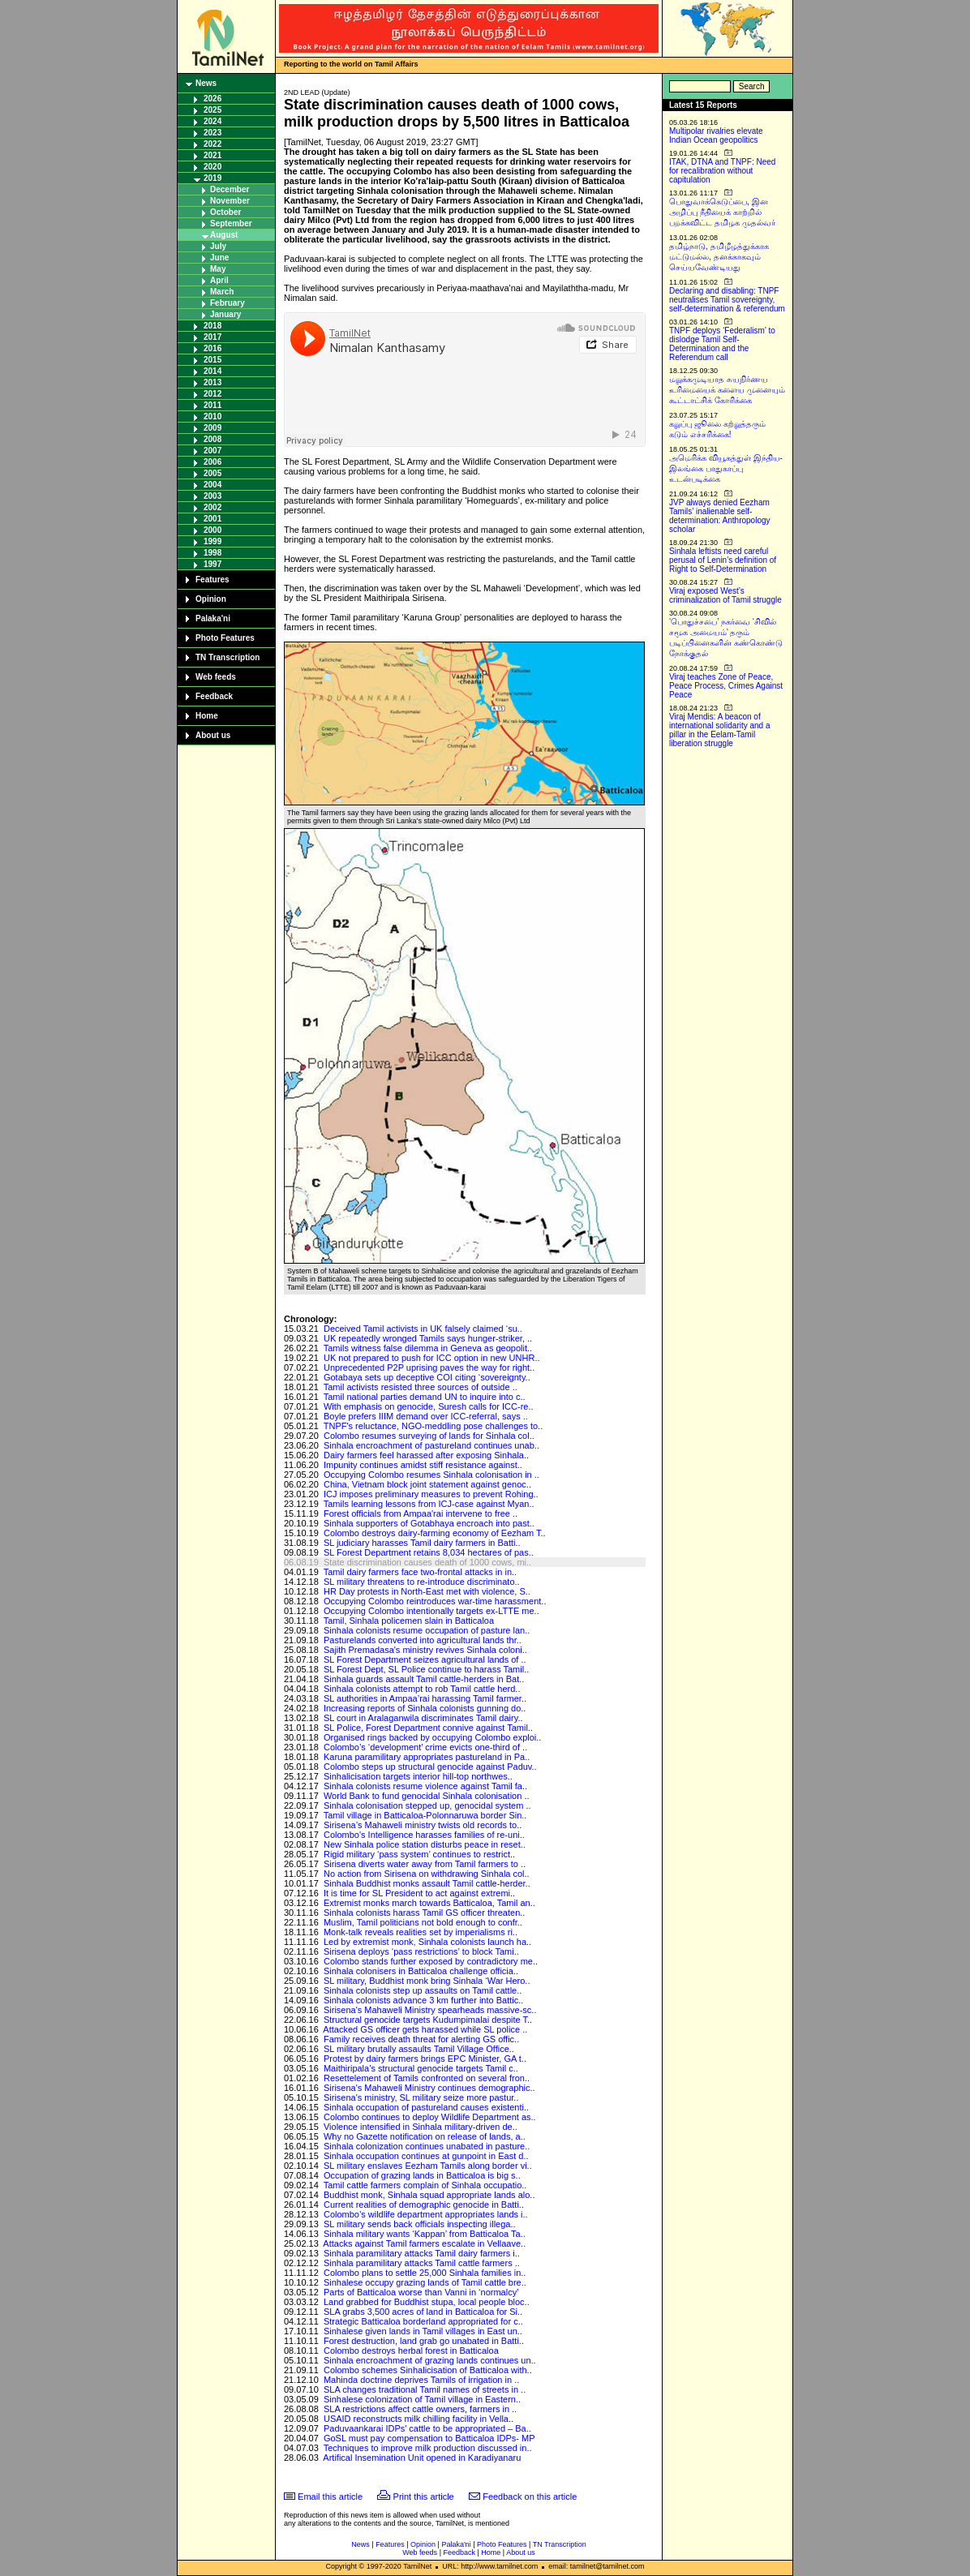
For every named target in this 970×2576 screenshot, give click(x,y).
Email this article (330, 2496)
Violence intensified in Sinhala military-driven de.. (420, 2127)
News (206, 83)
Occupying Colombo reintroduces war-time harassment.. (435, 1601)
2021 (212, 155)
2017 (212, 337)
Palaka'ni (212, 618)
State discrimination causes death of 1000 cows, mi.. (427, 1562)
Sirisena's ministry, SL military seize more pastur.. (421, 2097)
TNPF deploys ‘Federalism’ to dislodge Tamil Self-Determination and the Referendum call (722, 344)
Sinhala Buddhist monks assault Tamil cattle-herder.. (427, 1883)
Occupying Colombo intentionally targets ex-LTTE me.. (431, 1611)
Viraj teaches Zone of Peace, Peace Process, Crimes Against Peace (726, 685)
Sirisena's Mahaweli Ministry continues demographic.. (429, 2088)
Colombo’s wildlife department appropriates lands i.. (426, 2214)
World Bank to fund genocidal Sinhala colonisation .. (427, 1796)
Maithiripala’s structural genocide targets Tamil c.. (421, 2068)
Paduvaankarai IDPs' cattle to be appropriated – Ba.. (427, 2428)
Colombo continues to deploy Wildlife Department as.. (430, 2117)
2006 (212, 461)
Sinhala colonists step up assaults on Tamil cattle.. (422, 1990)
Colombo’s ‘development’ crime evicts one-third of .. (425, 1747)
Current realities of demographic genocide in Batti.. (424, 2204)
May (217, 268)
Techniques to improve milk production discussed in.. (428, 2448)
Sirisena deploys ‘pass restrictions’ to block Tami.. (421, 1951)
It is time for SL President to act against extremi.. (419, 1893)
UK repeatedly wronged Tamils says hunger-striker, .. (428, 1338)
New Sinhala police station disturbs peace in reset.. (425, 1844)
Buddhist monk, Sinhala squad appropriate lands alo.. (429, 2195)
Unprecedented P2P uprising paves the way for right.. (429, 1367)
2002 (212, 507)
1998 (212, 552)
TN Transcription (227, 657)
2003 (212, 496)
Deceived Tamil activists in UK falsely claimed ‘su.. (423, 1328)
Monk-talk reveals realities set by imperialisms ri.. (420, 1932)
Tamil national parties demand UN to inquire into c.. (425, 1397)
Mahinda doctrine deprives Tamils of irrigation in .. (421, 2380)
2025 (212, 109)
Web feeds (215, 676)
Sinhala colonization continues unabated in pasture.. (427, 2146)
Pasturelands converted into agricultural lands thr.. (422, 1640)
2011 (212, 405)
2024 (212, 121)
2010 (212, 416)
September (231, 223)
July (218, 246)
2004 (212, 484)
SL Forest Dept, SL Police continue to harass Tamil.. (426, 1669)
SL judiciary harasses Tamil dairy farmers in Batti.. (422, 1543)
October (225, 212)
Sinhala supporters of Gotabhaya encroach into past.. (429, 1523)
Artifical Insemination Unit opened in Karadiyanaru (422, 2457)
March (222, 291)
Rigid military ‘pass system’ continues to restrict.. (419, 1854)
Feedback (214, 696)
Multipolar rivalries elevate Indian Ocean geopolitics (716, 135)
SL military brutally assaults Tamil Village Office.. (419, 2049)
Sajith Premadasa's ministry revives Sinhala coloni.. (425, 1650)
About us (212, 735)
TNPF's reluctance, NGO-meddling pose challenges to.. (433, 1426)
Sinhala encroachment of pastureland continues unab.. (431, 1445)
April (219, 280)
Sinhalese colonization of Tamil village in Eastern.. (422, 2399)
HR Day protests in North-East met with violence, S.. (427, 1591)
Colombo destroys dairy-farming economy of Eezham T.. (435, 1533)
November (230, 200)
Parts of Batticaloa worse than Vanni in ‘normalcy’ (421, 2292)
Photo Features (225, 637)
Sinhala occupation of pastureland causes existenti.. (426, 2107)
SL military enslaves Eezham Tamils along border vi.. (428, 2165)
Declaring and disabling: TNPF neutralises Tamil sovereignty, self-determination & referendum (727, 299)
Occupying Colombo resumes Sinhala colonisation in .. (431, 1474)
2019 (212, 178)
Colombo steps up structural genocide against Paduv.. (430, 1766)
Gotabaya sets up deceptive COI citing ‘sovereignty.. (427, 1377)
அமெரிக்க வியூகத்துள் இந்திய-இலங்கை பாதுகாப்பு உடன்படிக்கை (726, 468)
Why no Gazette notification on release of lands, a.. (425, 2136)
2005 (212, 473)
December (229, 189)
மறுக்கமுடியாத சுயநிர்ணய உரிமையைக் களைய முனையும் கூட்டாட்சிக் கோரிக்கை (727, 390)
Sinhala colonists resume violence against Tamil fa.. (425, 1786)
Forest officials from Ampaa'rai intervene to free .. (420, 1513)
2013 (212, 382)
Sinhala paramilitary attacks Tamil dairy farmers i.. (422, 2253)
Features (212, 579)
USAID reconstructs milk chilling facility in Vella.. (418, 2419)
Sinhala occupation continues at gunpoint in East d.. (426, 2156)
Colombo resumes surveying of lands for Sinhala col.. (429, 1435)
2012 (212, 393)
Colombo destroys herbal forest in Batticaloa (411, 2350)
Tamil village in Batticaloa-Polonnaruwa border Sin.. (425, 1815)
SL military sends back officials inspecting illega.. (420, 2224)
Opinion (210, 599)
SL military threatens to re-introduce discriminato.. (422, 1581)
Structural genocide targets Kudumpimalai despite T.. (428, 2019)
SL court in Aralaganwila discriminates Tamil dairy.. (423, 1718)
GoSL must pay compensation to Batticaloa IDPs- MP (429, 2438)
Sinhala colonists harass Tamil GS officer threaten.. (424, 1912)
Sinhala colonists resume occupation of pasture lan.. (427, 1630)
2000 (212, 530)
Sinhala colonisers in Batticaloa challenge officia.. (421, 1971)
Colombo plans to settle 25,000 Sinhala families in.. (425, 2273)
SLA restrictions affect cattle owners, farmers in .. (420, 2409)
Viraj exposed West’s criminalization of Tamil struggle (725, 595)
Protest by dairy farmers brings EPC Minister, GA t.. (425, 2058)
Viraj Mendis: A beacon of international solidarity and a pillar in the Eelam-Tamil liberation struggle (719, 730)
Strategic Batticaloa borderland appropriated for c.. (423, 2321)
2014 (212, 371)
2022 (212, 144)
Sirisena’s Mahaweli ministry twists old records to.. (422, 1825)
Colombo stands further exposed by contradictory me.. (431, 1961)
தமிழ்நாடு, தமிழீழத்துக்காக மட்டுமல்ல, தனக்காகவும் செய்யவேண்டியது (719, 257)
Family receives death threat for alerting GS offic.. (421, 2039)
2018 (212, 325)
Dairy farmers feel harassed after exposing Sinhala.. (426, 1455)
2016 (212, 348)
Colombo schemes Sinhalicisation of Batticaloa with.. (428, 2370)
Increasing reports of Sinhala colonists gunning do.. (425, 1708)
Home (206, 715)
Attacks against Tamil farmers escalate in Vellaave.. (424, 2243)
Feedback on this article (530, 2496)
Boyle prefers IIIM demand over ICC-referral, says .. (426, 1416)
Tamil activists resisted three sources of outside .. (420, 1387)
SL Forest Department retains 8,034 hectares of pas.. (429, 1552)
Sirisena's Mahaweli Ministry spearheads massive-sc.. (430, 2010)
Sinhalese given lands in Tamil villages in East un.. (423, 2331)
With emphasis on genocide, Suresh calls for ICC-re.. (429, 1406)
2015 (212, 359)
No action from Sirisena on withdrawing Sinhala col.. (427, 1873)
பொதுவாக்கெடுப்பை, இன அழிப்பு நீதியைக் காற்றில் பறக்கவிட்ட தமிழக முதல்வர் (722, 212)
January (225, 314)
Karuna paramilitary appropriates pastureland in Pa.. (427, 1757)
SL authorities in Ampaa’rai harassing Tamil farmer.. (425, 1698)
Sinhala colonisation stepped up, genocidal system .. (427, 1805)
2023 (212, 132)
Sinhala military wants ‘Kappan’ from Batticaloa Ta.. (425, 2234)
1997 (212, 564)
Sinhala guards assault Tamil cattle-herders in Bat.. (424, 1679)
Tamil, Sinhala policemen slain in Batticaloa (409, 1620)
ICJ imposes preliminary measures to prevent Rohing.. (431, 1494)
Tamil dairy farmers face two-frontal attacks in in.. (420, 1572)
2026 (212, 98)
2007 (212, 450)
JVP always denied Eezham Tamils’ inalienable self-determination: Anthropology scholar (719, 516)
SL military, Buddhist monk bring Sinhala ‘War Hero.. (427, 1981)
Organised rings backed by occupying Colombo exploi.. (432, 1737)
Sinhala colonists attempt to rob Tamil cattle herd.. (422, 1689)
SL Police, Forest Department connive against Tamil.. (428, 1727)
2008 (212, 439)
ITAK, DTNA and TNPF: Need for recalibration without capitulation (722, 170)
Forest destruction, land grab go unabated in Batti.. (424, 2341)
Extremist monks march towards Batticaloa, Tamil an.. (429, 1903)
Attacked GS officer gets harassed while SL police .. (425, 2029)
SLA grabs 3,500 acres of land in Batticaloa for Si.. (423, 2311)
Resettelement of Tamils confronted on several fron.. (427, 2078)
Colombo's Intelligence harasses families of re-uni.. (424, 1835)
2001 (212, 518)
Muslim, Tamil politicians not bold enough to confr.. (423, 1922)
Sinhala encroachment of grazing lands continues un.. (430, 2360)
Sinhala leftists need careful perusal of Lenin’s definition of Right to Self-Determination (722, 560)
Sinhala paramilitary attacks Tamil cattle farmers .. (422, 2263)
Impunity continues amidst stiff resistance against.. (423, 1465)
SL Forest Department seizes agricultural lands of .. (425, 1659)
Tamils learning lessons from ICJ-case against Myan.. (429, 1504)
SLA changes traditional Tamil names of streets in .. (425, 2389)
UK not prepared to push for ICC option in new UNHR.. (432, 1358)
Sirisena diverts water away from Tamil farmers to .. (425, 1864)
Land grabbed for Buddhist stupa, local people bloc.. (427, 2302)
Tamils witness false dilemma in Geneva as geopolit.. (428, 1348)
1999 (212, 541)
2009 (212, 427)
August (224, 234)
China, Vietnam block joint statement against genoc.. (427, 1484)
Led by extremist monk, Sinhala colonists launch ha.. (427, 1942)
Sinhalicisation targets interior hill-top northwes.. (418, 1776)
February (227, 302)
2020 (212, 166)
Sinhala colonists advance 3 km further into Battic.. (423, 2000)
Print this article (423, 2496)
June (219, 257)
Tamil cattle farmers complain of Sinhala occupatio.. (425, 2185)
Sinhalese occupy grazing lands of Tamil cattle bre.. (425, 2282)
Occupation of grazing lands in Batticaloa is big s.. (422, 2175)
